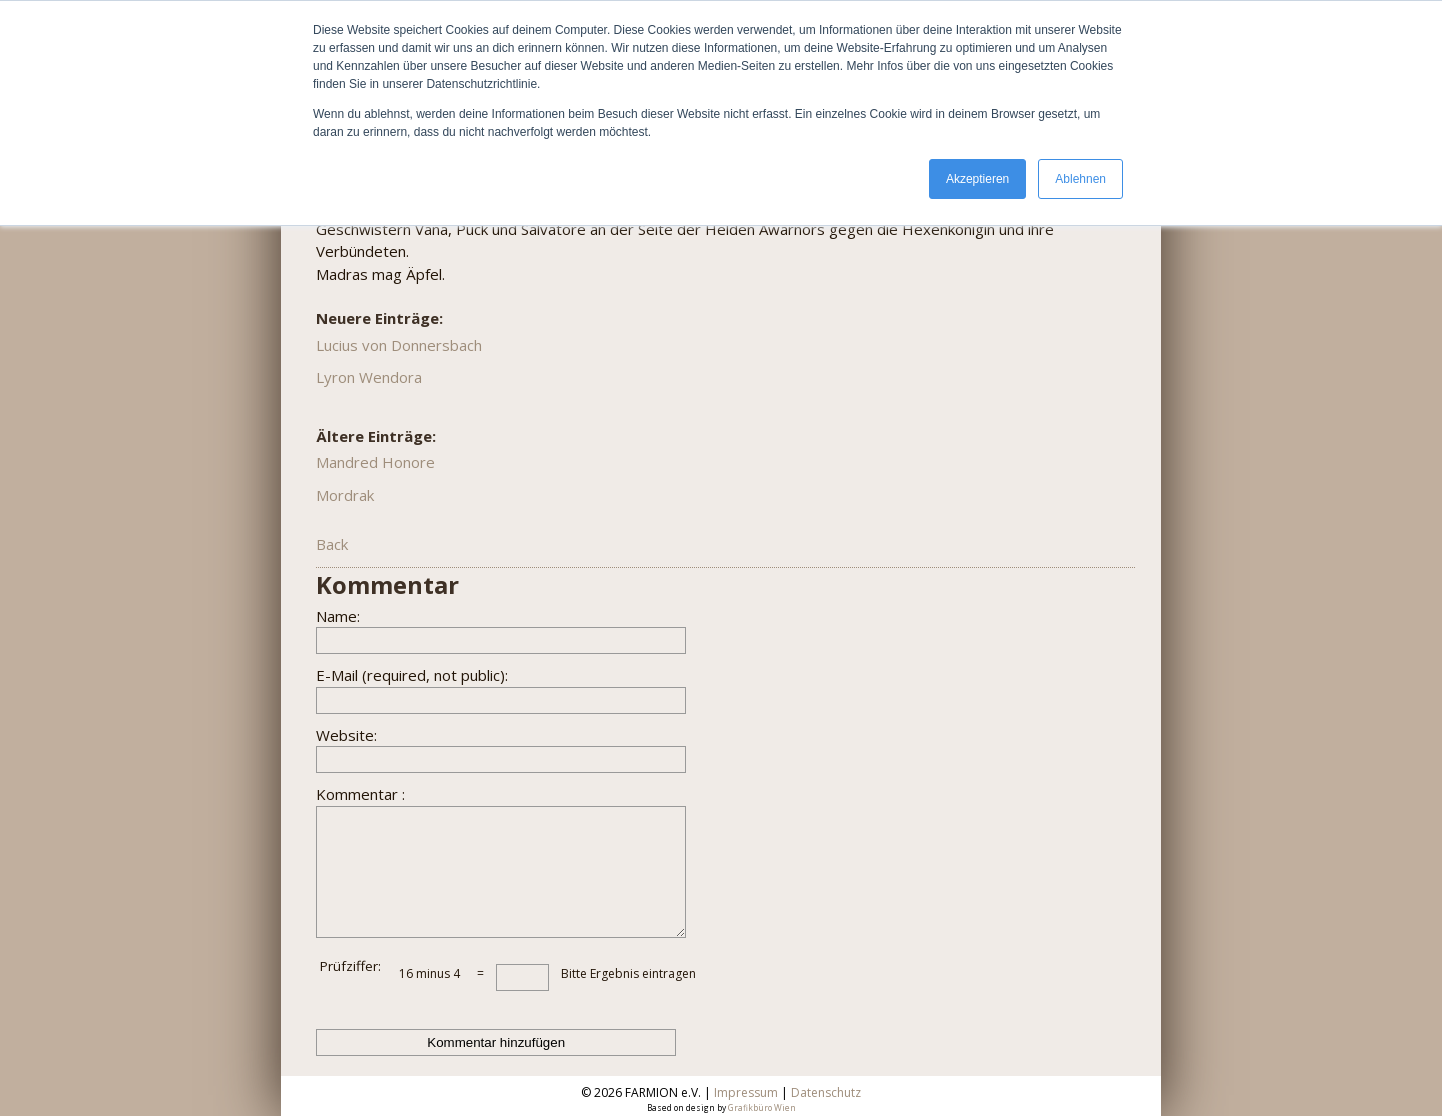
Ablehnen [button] (1080, 179)
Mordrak (345, 495)
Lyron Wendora (369, 377)
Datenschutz (826, 1092)
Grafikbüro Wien (762, 1107)
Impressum (746, 1092)
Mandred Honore (375, 462)
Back (332, 544)
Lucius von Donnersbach (399, 345)
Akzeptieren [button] (977, 179)
